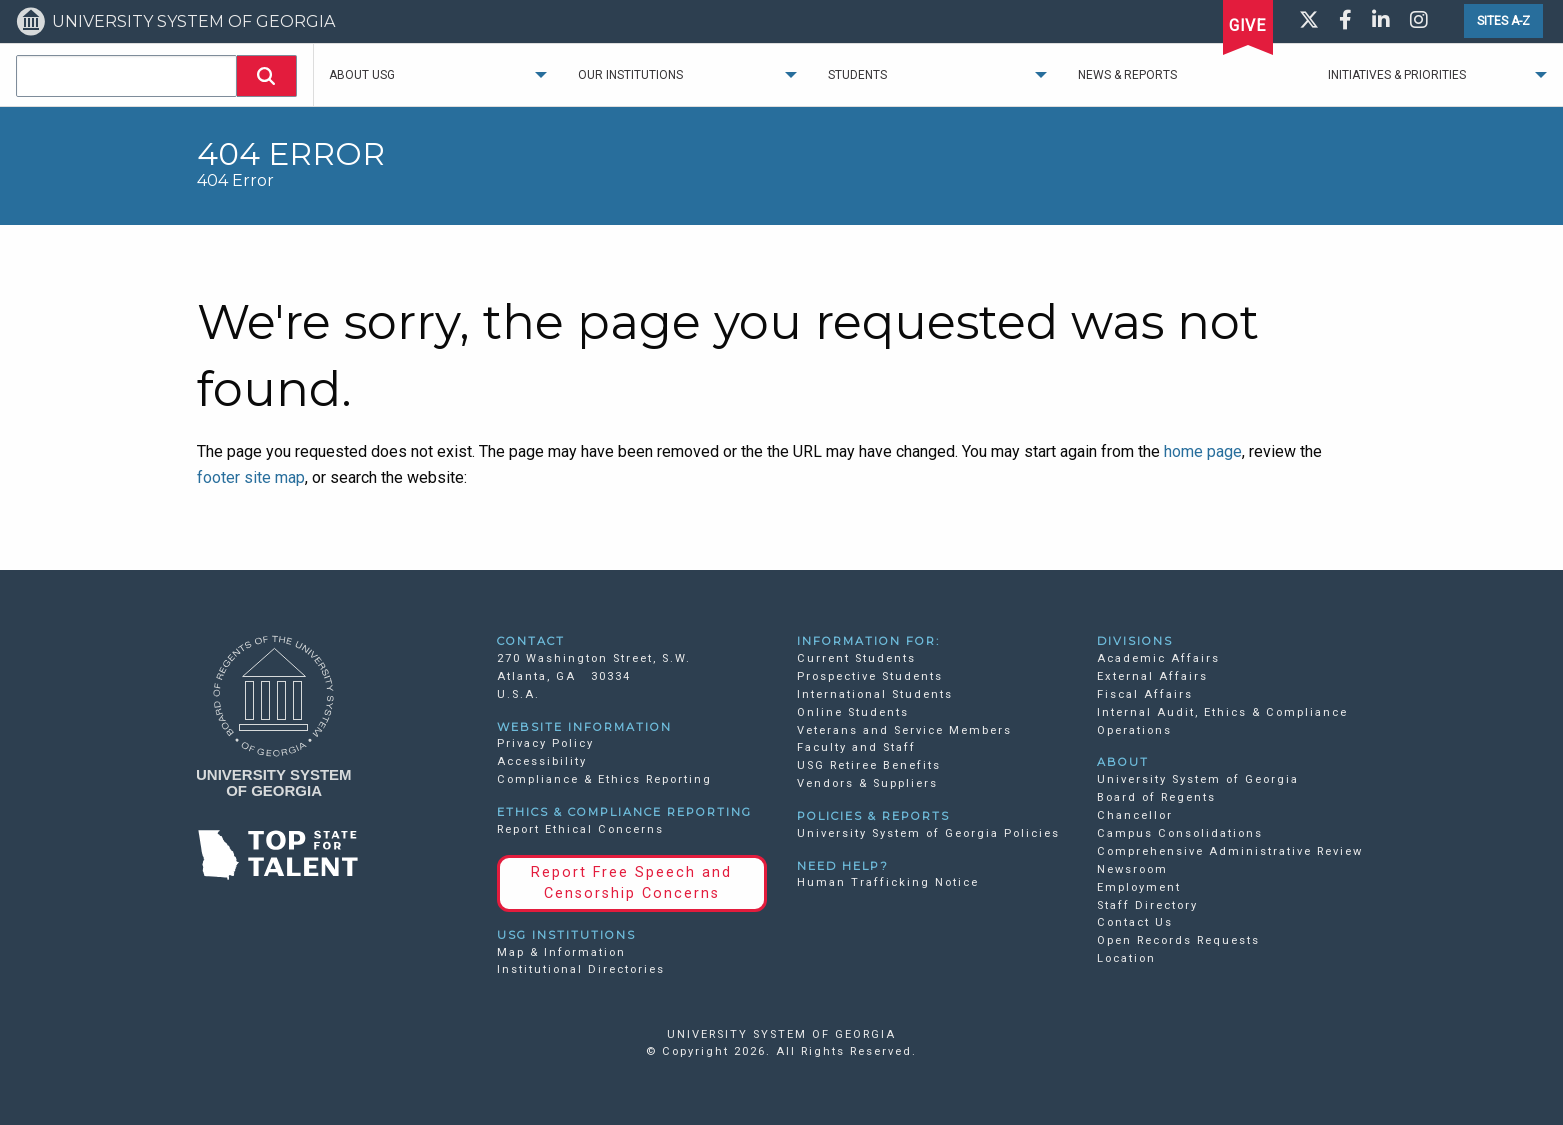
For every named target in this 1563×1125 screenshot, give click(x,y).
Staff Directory (1147, 905)
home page (1203, 451)
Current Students (856, 658)
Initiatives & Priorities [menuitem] (1397, 75)
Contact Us (1135, 922)
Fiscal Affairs (1145, 694)
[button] (267, 76)
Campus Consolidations (1180, 833)
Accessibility (542, 761)
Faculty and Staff (856, 747)
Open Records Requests (1178, 940)
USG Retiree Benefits (869, 765)
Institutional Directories (581, 969)
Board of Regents (1156, 797)
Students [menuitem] (857, 75)
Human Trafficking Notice (888, 882)
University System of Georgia (1198, 779)
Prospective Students (870, 676)
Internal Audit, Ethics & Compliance (1222, 712)
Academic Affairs (1158, 658)
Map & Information (561, 952)
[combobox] (126, 76)
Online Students (853, 712)
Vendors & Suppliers (867, 783)
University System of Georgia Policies (928, 833)
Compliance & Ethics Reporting (604, 779)
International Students (875, 694)
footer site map (251, 477)
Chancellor (1135, 815)
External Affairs (1152, 676)
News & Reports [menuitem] (1127, 75)
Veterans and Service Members (904, 730)
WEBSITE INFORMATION (584, 727)
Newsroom (1132, 869)
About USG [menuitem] (362, 75)
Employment (1139, 887)
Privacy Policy (545, 743)
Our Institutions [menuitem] (630, 75)
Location (1126, 958)
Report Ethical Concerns (580, 829)
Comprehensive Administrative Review (1230, 851)
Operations (1134, 730)
